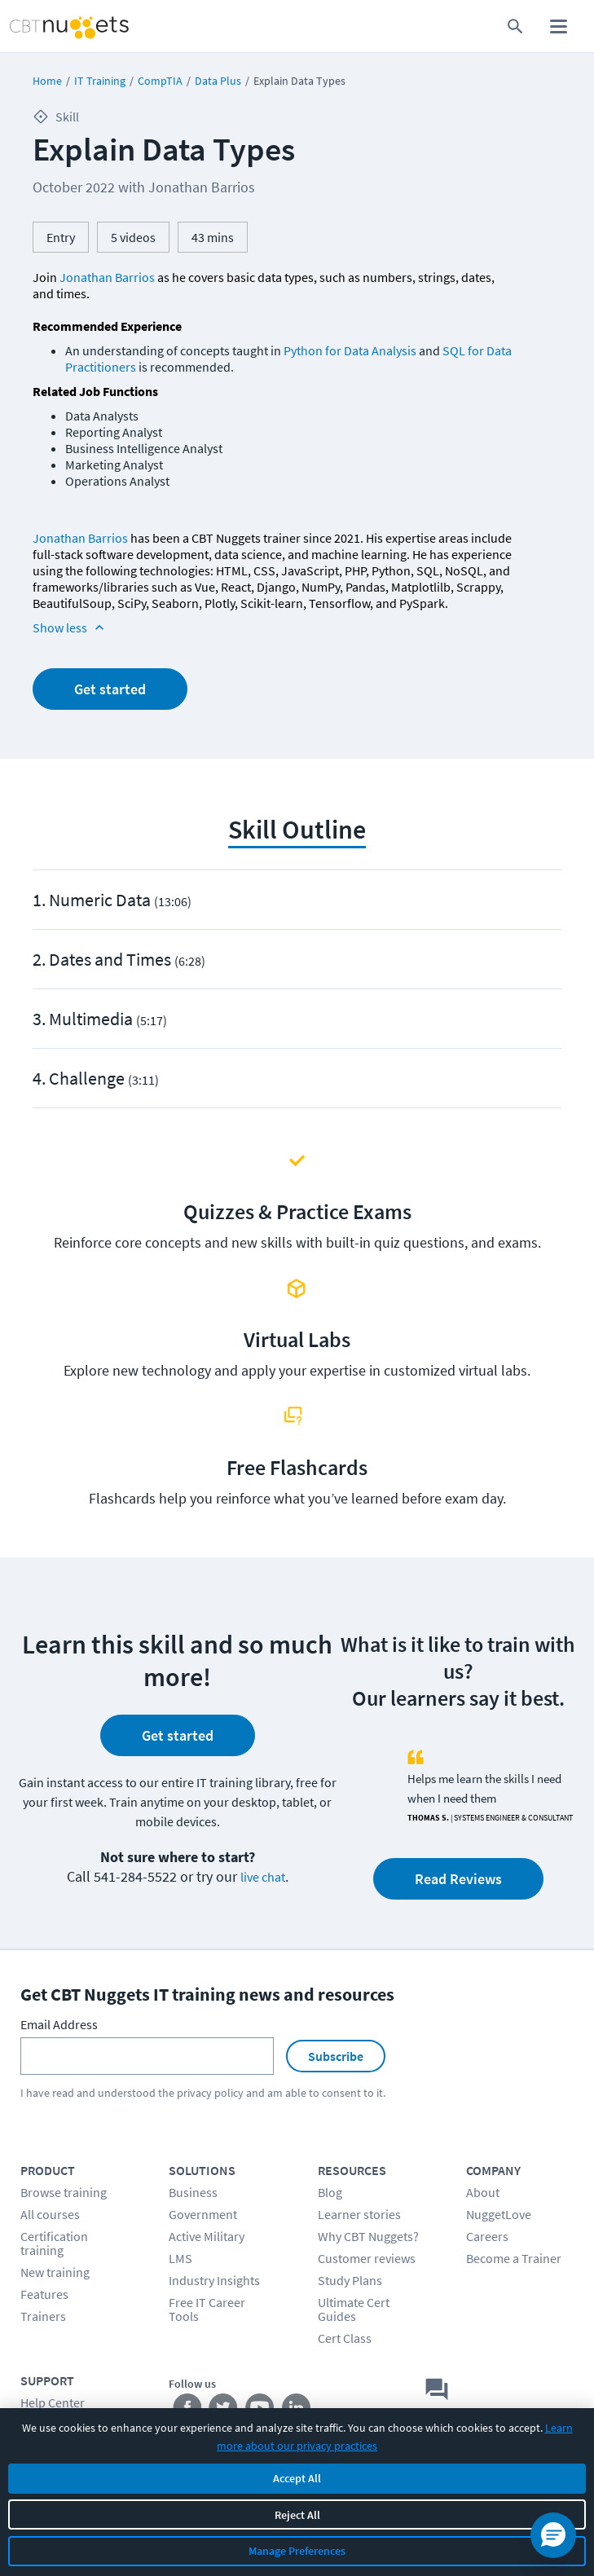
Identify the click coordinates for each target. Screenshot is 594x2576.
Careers (487, 2236)
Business (193, 2192)
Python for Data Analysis (350, 350)
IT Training (99, 80)
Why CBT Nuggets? (368, 2236)
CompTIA (160, 80)
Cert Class (345, 2338)
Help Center (52, 2402)
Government (203, 2214)
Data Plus (218, 80)
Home (47, 80)
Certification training (54, 2243)
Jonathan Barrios (107, 277)
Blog (330, 2192)
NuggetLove (498, 2214)
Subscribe (335, 2056)
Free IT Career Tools (207, 2309)
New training (55, 2272)
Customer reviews (367, 2258)
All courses (50, 2214)
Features (44, 2294)
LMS (180, 2258)
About (482, 2192)
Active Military (206, 2236)
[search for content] (515, 26)
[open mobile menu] (558, 26)
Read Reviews (458, 1878)
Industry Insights (214, 2280)
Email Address (59, 2024)
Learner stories (359, 2214)
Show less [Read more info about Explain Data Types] (70, 627)
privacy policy (210, 2092)
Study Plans (350, 2280)
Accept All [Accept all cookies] (297, 2478)
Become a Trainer (513, 2258)
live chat (262, 1877)
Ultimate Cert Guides (353, 2309)
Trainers (43, 2316)
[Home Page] (50, 26)
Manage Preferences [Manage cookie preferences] (297, 2550)
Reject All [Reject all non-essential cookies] (297, 2515)
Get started (110, 689)
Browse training (63, 2192)
